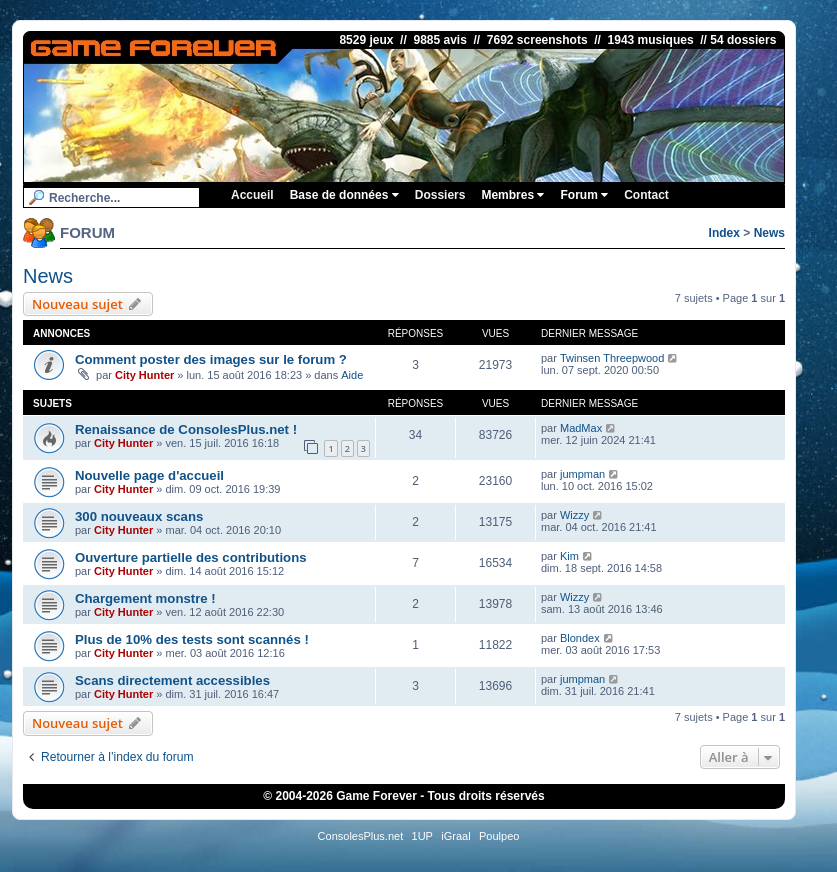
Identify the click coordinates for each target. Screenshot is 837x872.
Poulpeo (499, 836)
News (769, 233)
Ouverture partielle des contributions (191, 557)
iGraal (455, 836)
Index (724, 233)
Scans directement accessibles (172, 680)
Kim (569, 556)
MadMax (581, 428)
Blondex (580, 638)
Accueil (252, 195)
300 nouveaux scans (139, 516)
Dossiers (440, 195)
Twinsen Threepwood (612, 358)
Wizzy (574, 515)
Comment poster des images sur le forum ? (211, 359)
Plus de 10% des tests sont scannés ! (192, 639)
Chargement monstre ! (145, 598)
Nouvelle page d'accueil (149, 475)
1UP (422, 836)
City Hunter (144, 375)
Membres (512, 195)
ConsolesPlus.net (361, 836)
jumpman (582, 474)
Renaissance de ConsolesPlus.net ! (186, 429)
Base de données (344, 195)
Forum (584, 195)
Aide (352, 375)
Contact (646, 195)
